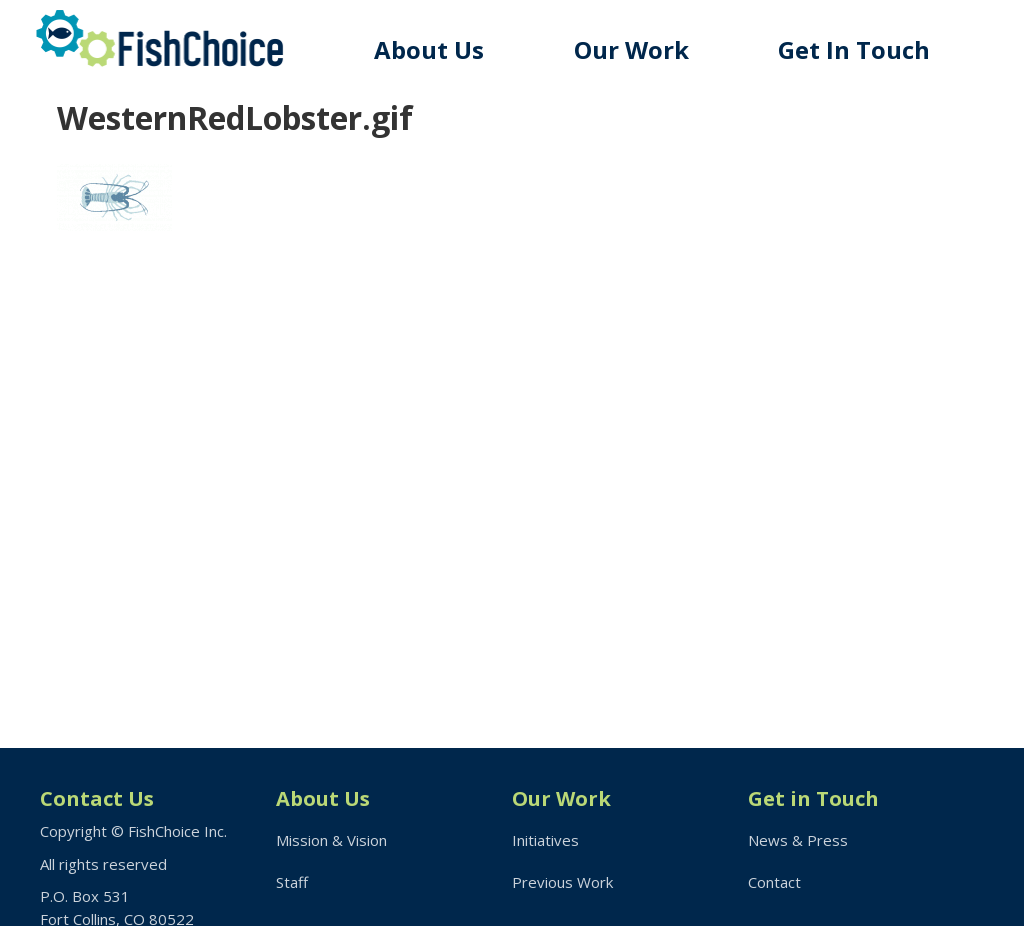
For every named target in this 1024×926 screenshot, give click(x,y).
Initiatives (545, 840)
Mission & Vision (331, 840)
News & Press (798, 840)
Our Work (631, 49)
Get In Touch (854, 49)
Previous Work (562, 882)
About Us (429, 49)
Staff (292, 882)
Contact (774, 882)
